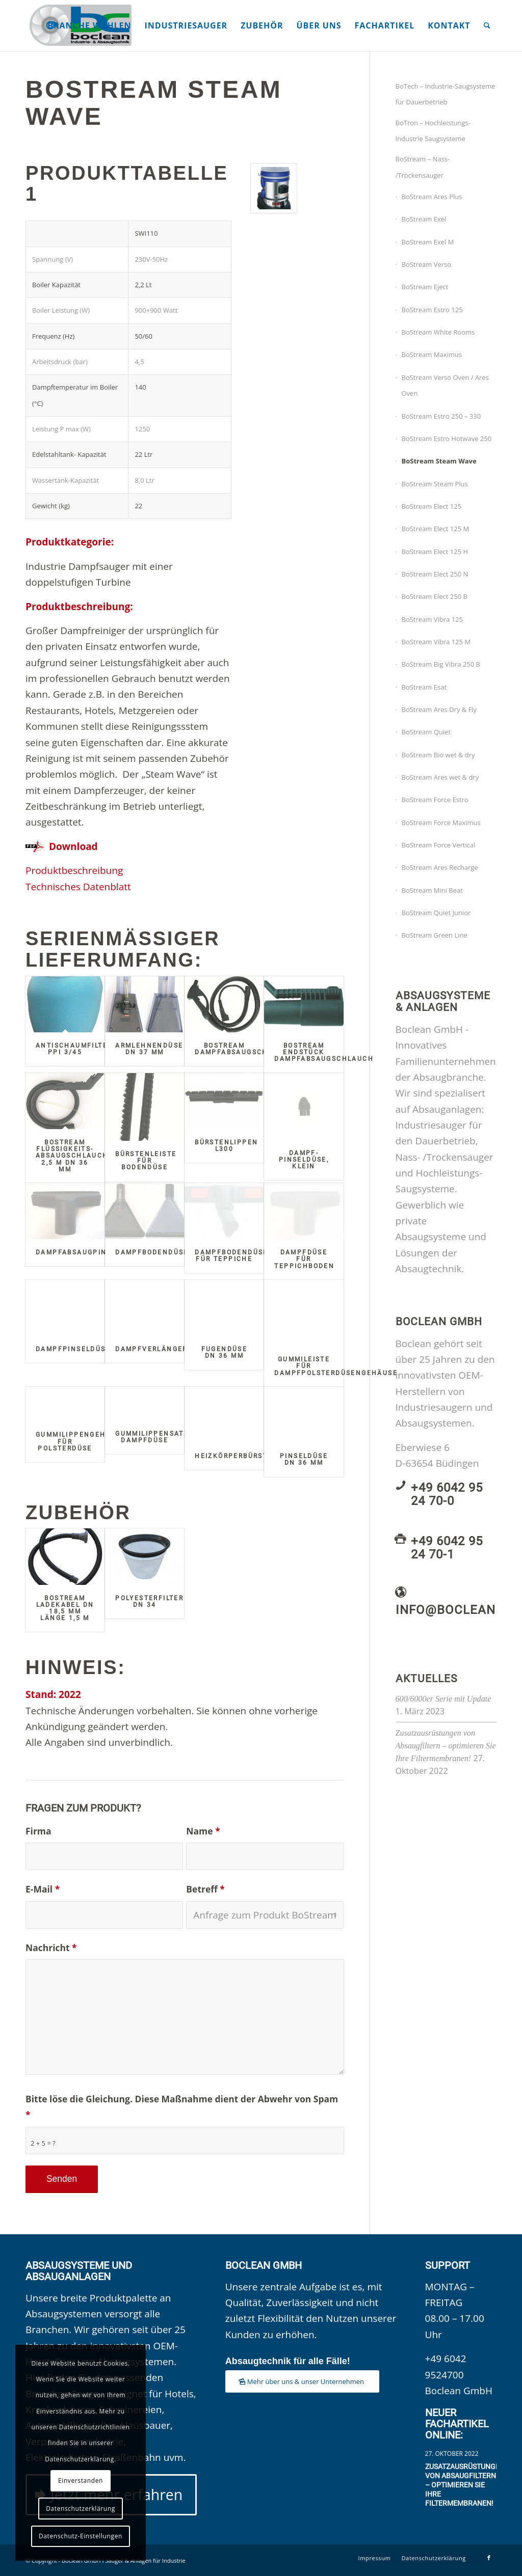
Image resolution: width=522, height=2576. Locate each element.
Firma (38, 1831)
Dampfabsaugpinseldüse (88, 1252)
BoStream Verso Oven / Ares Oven (445, 385)
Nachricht (51, 1947)
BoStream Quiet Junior (436, 912)
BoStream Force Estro (435, 799)
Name (203, 1831)
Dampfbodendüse (152, 1252)
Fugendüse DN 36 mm (224, 1352)
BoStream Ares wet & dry (440, 777)
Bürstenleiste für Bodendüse (145, 1160)
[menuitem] (89, 25)
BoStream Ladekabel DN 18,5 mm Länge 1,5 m (65, 1608)
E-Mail (42, 1889)
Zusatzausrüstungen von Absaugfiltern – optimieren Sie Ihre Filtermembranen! (446, 1746)
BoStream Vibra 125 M (436, 641)
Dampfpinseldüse (73, 1349)
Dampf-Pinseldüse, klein (304, 1159)
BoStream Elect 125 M (435, 528)
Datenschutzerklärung (80, 2508)
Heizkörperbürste (233, 1456)
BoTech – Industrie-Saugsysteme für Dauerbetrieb (445, 93)
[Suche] (487, 25)
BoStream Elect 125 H (435, 551)
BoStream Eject (425, 286)
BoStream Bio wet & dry (438, 754)
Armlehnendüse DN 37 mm (149, 1049)
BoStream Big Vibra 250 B (441, 664)
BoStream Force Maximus (441, 822)
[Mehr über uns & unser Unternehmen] (302, 2381)
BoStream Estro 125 (432, 309)
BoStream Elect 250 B (434, 596)
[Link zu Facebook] (489, 2557)
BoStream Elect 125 (432, 506)
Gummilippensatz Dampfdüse (152, 1437)
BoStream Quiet (426, 731)
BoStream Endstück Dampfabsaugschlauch (324, 1052)
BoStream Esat (424, 687)
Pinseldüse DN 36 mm (304, 1459)
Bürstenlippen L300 (226, 1146)
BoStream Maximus (432, 354)
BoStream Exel (424, 219)
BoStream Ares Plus (432, 196)
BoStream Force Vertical (439, 844)
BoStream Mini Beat (432, 890)
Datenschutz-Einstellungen (80, 2536)
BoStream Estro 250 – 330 (441, 416)
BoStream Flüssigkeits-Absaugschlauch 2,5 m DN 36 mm (72, 1156)
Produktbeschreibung (74, 870)
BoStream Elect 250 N (435, 574)
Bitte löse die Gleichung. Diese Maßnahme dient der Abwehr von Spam (181, 2107)
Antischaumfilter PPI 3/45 (74, 1049)
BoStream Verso (427, 264)
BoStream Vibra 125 (432, 619)
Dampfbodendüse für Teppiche (231, 1256)
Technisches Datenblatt (78, 886)
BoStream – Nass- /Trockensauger (423, 166)
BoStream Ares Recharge (440, 867)
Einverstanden (80, 2480)
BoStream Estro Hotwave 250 (447, 438)
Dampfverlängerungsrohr (172, 1349)
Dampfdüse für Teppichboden (304, 1259)
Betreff (205, 1889)
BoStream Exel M (428, 241)
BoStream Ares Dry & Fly (439, 709)
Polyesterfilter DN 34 (149, 1601)
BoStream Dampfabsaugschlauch (244, 1049)
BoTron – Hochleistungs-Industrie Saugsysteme (433, 130)
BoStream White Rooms (438, 332)
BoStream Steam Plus (435, 483)
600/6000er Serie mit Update (443, 1698)
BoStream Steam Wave (439, 460)
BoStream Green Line (434, 935)
